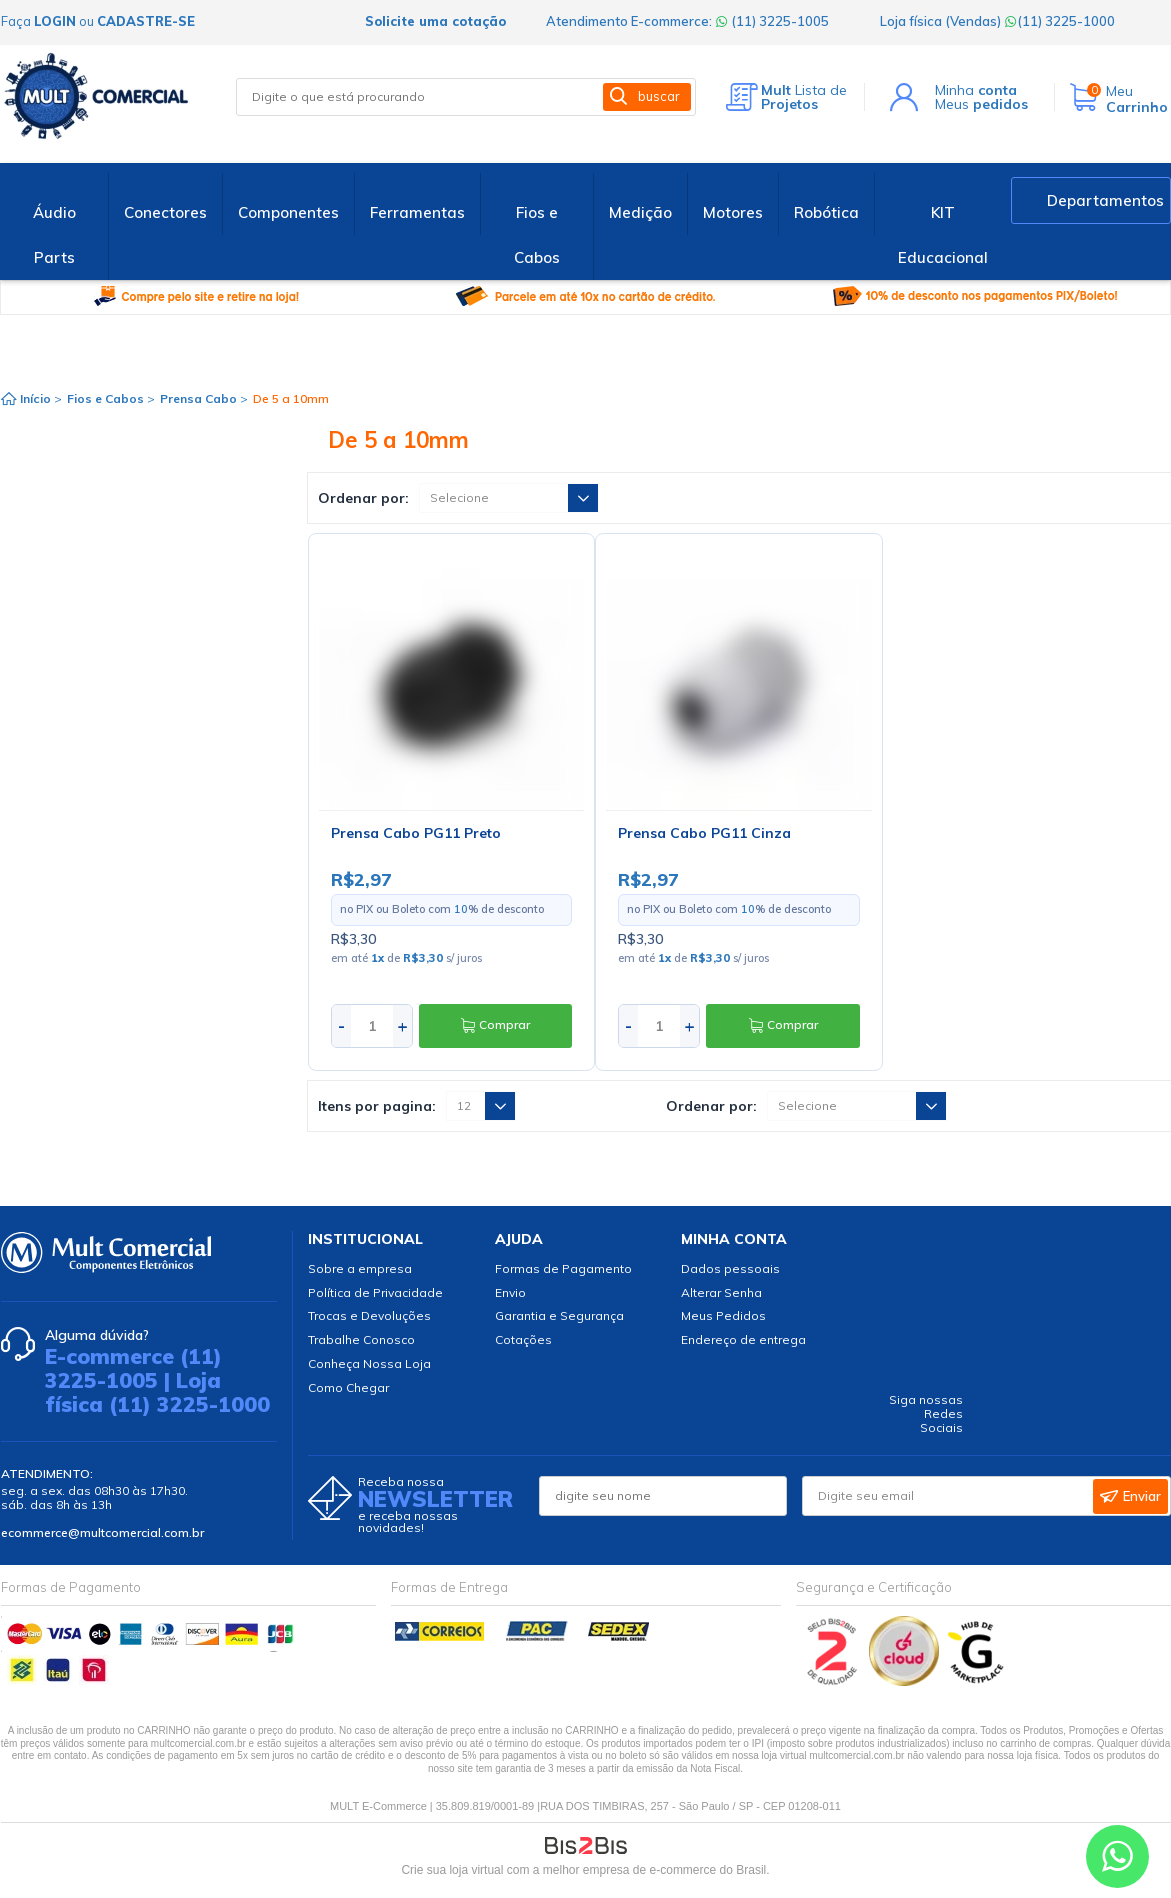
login (55, 21)
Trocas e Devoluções (369, 1315)
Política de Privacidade (375, 1292)
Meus (981, 104)
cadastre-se (146, 21)
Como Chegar (348, 1387)
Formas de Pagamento (563, 1268)
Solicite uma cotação (435, 21)
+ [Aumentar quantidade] (402, 1025)
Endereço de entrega (743, 1339)
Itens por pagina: (377, 1106)
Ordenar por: (363, 498)
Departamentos (1105, 200)
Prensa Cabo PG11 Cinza (704, 833)
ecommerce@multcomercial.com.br (102, 1532)
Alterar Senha (721, 1292)
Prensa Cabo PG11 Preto (416, 833)
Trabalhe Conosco (361, 1339)
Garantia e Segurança (559, 1315)
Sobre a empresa (360, 1268)
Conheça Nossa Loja (369, 1363)
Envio (510, 1292)
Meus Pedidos (723, 1315)
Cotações (523, 1339)
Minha (976, 90)
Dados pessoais (730, 1268)
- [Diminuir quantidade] (341, 1025)
